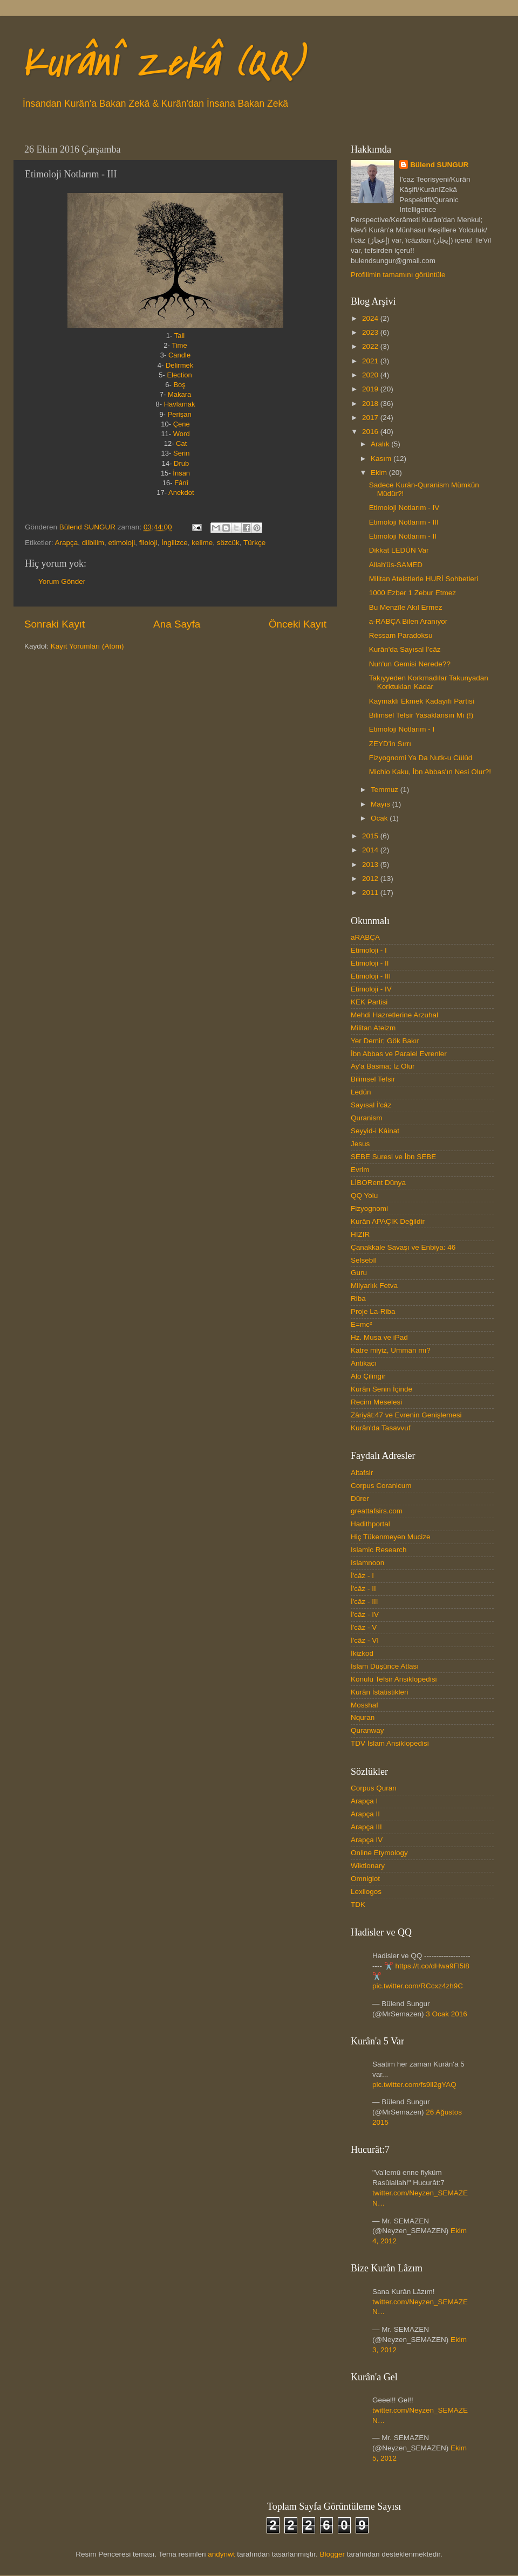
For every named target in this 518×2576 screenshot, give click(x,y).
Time (179, 345)
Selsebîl (364, 1260)
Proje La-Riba (373, 1311)
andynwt (221, 2554)
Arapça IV (367, 1840)
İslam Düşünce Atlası (385, 1666)
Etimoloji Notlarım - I (402, 729)
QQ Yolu (364, 1195)
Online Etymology (379, 1853)
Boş (179, 385)
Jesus (360, 1144)
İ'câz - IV (365, 1614)
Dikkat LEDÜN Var (399, 550)
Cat (181, 443)
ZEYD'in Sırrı (390, 744)
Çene (181, 424)
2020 (371, 375)
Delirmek (179, 365)
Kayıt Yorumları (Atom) (87, 646)
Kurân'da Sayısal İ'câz (405, 649)
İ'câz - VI (365, 1640)
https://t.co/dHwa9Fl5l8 (432, 1966)
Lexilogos (366, 1892)
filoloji (148, 543)
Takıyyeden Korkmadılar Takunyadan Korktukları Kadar (428, 682)
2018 (371, 404)
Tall (179, 336)
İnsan (181, 473)
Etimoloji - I (369, 950)
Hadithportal (370, 1524)
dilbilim (93, 543)
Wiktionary (368, 1866)
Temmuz (385, 790)
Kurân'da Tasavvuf (380, 1428)
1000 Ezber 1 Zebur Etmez (412, 593)
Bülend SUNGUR (439, 165)
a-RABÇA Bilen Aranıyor (408, 621)
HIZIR (360, 1234)
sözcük (228, 543)
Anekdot (181, 492)
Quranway (367, 1730)
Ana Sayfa (176, 624)
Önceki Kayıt (297, 624)
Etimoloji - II (370, 963)
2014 (371, 850)
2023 (371, 332)
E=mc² (361, 1324)
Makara (179, 394)
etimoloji (121, 543)
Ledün (361, 1092)
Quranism (367, 1118)
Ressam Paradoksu (401, 635)
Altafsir (362, 1473)
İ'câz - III (364, 1601)
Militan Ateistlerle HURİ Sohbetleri (424, 579)
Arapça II (365, 1814)
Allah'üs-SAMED (395, 565)
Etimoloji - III (371, 976)
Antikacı (364, 1363)
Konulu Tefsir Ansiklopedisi (394, 1679)
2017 (371, 418)
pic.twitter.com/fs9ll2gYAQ (414, 2085)
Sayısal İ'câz (371, 1105)
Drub (181, 463)
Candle (179, 355)
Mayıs (381, 804)
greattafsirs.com (377, 1511)
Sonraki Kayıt (54, 624)
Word (181, 434)
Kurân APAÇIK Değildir (388, 1221)
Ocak (380, 818)
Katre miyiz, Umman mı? (391, 1350)
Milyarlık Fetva (374, 1286)
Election (179, 375)
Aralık (381, 444)
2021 (371, 361)
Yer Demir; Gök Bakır (385, 1041)
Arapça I (364, 1801)
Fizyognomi (369, 1208)
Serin (181, 453)
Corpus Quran (374, 1788)
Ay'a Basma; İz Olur (383, 1066)
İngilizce (174, 543)
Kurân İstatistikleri (379, 1692)
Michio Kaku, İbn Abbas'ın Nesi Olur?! (430, 772)
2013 (371, 864)
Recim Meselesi (376, 1402)
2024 (371, 318)
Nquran (362, 1717)
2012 (371, 878)
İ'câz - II (363, 1589)
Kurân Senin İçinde (381, 1389)
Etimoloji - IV (371, 989)
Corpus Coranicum (381, 1486)
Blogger (332, 2554)
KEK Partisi (369, 1002)
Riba (358, 1298)
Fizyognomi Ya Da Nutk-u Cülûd (421, 758)
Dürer (360, 1498)
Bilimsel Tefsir (373, 1079)
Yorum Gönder (61, 581)
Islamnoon (367, 1563)
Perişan (180, 414)
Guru (359, 1273)
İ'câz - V (364, 1627)
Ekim (380, 473)
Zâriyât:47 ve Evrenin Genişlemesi (406, 1415)
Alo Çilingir (368, 1376)
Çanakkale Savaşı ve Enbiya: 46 (403, 1247)
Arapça (66, 543)
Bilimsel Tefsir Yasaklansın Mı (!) (421, 715)
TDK (358, 1904)
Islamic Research (379, 1550)
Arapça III (366, 1827)
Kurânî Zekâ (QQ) (162, 62)
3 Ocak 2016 (446, 2014)
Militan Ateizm (373, 1028)
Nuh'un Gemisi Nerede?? (410, 664)
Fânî (181, 483)
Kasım (382, 458)
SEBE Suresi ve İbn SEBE (393, 1157)
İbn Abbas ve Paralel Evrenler (399, 1054)
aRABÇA (365, 937)
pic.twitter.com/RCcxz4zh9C (417, 1986)
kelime (202, 543)
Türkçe (254, 543)
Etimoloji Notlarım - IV (404, 508)
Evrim (360, 1170)
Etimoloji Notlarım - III (404, 522)
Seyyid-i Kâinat (375, 1131)
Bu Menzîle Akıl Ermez (405, 607)
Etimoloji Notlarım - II (403, 536)
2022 (371, 346)
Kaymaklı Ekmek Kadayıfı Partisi (421, 701)
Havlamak (179, 404)
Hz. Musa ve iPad (379, 1337)
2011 (371, 892)
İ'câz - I (362, 1576)
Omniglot (365, 1879)
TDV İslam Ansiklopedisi (390, 1743)
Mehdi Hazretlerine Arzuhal (394, 1015)
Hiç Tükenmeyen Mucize (391, 1537)
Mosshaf (364, 1705)
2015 (371, 836)
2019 (371, 389)
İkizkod (362, 1653)
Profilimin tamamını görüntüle (398, 275)
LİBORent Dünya (378, 1183)
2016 (371, 432)
